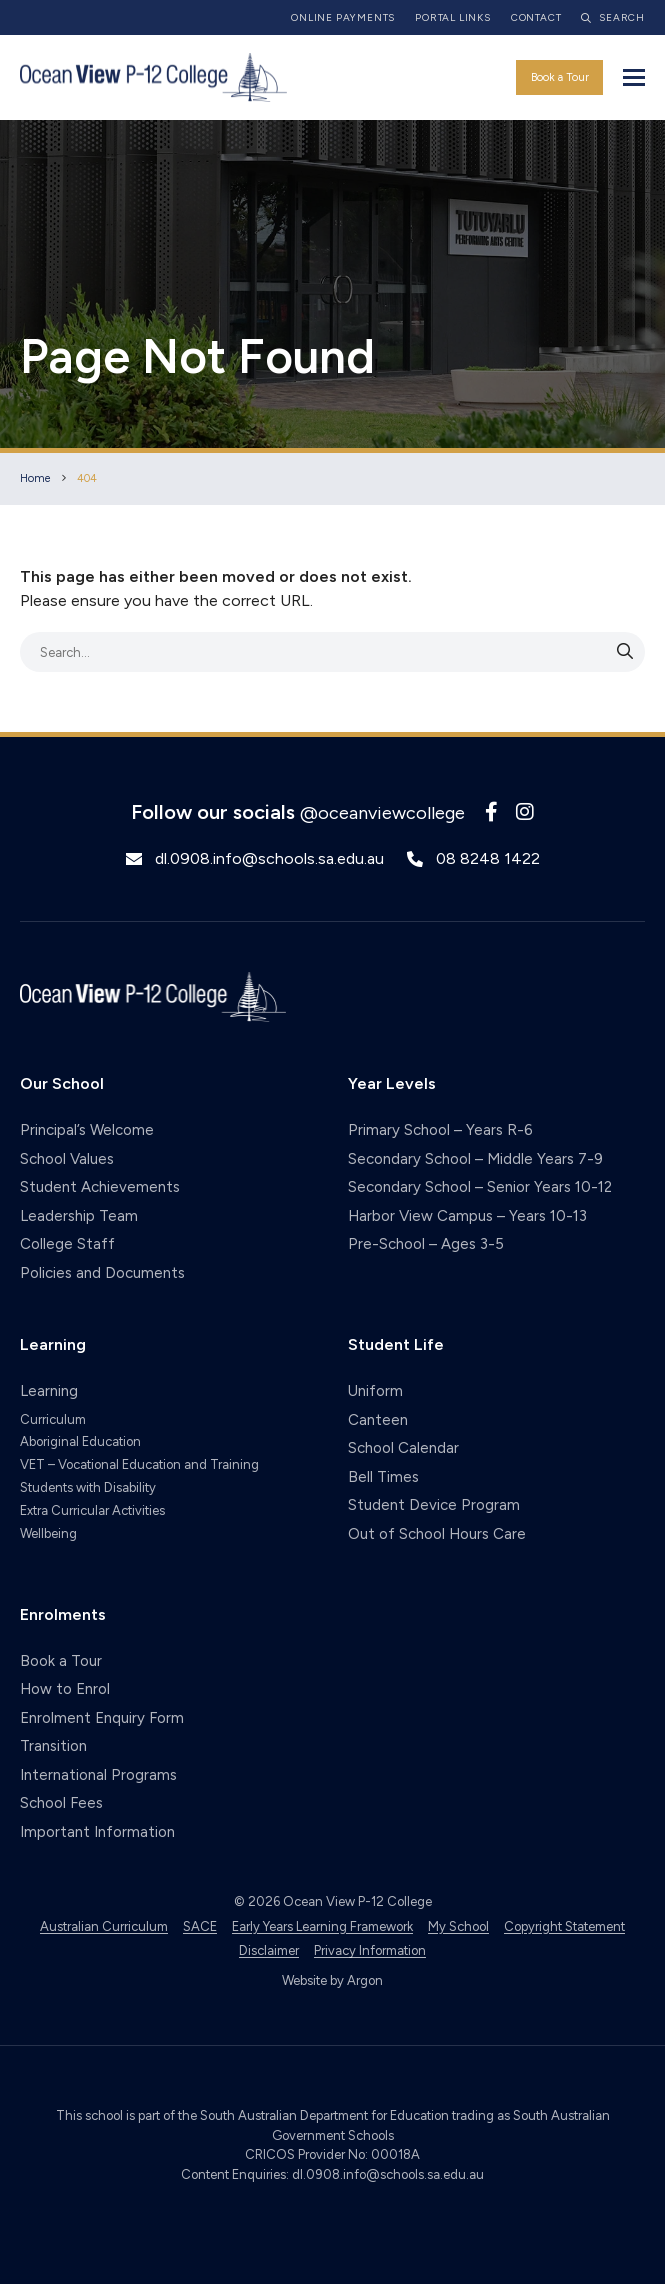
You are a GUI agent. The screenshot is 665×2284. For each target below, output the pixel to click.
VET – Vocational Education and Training (139, 1464)
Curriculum (53, 1419)
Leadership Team (79, 1216)
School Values (67, 1159)
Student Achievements (100, 1187)
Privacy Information (370, 1950)
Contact (536, 17)
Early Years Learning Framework (322, 1926)
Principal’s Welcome (87, 1130)
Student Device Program (434, 1505)
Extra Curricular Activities (92, 1510)
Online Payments (343, 17)
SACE (200, 1926)
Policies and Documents (102, 1273)
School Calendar (403, 1448)
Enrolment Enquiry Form (102, 1718)
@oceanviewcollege (382, 813)
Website (304, 1980)
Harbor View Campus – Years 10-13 (467, 1216)
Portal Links (453, 17)
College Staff (67, 1244)
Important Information (97, 1832)
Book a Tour (560, 77)
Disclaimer (269, 1950)
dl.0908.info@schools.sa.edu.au (269, 858)
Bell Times (383, 1477)
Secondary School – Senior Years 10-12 (480, 1187)
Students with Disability (88, 1487)
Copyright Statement (564, 1926)
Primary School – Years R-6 (440, 1130)
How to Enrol (65, 1689)
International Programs (98, 1775)
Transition (53, 1746)
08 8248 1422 (488, 858)
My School (458, 1926)
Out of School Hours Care (437, 1534)
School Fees (61, 1803)
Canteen (378, 1420)
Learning (49, 1391)
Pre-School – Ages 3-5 (426, 1244)
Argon (365, 1980)
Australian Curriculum (104, 1926)
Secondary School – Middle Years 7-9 (475, 1159)
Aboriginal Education (80, 1441)
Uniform (375, 1391)
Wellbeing (48, 1533)
